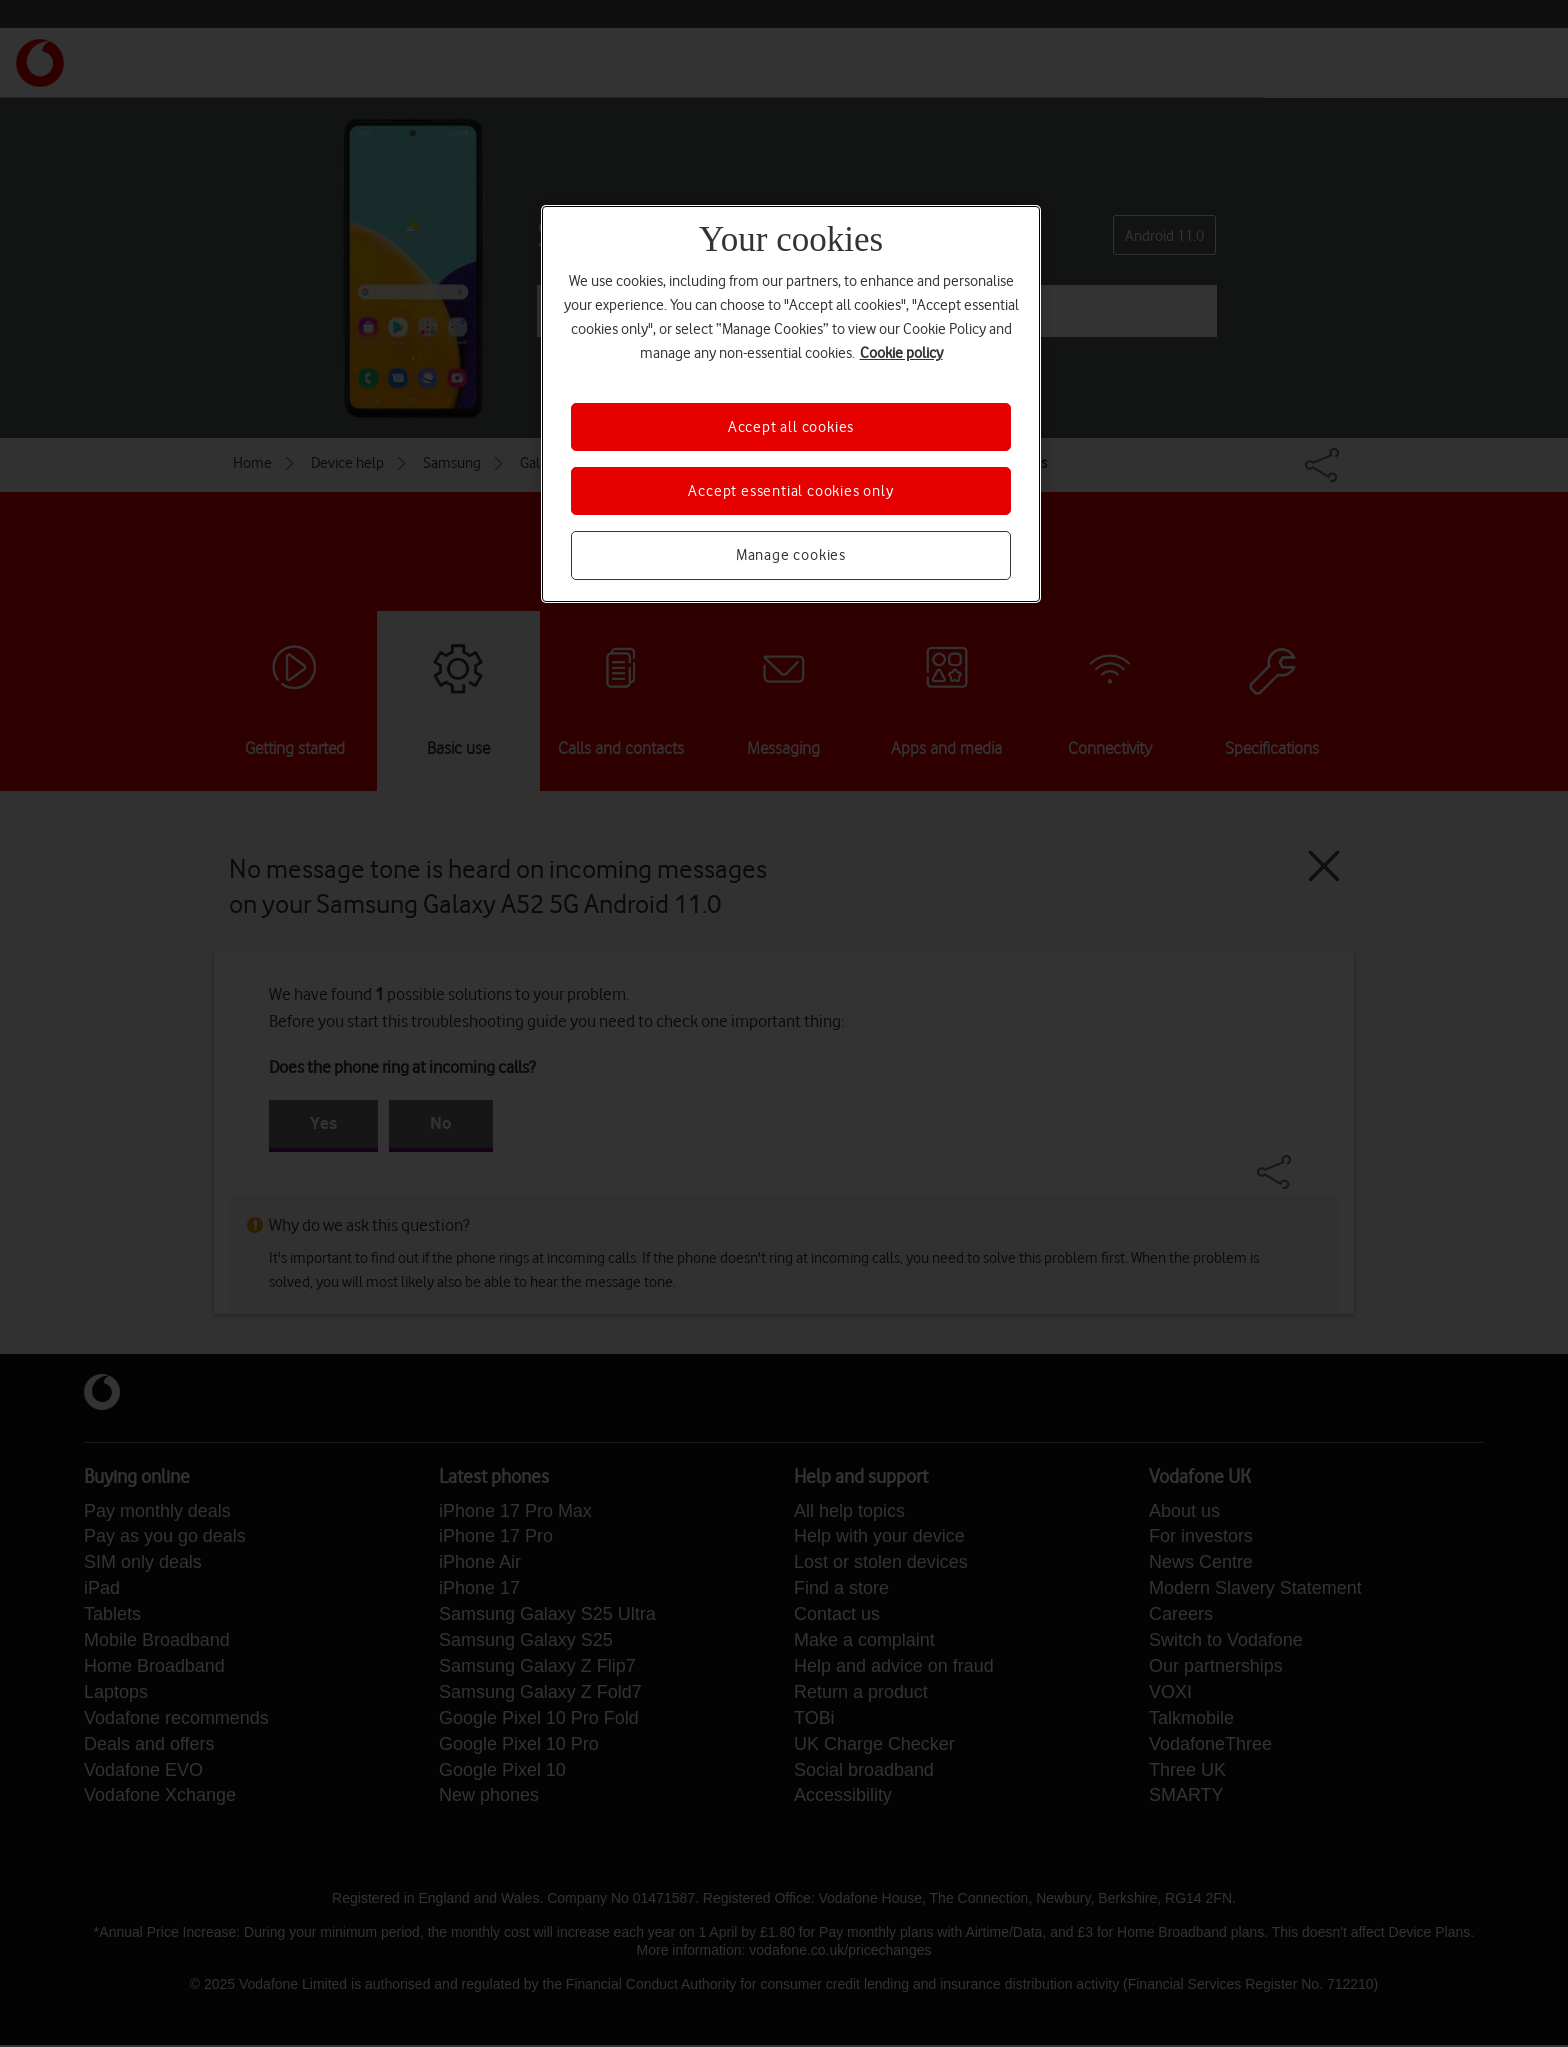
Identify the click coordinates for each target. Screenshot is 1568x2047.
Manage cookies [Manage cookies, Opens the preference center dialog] (791, 555)
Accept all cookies (791, 427)
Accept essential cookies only (790, 491)
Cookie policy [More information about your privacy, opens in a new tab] (901, 353)
